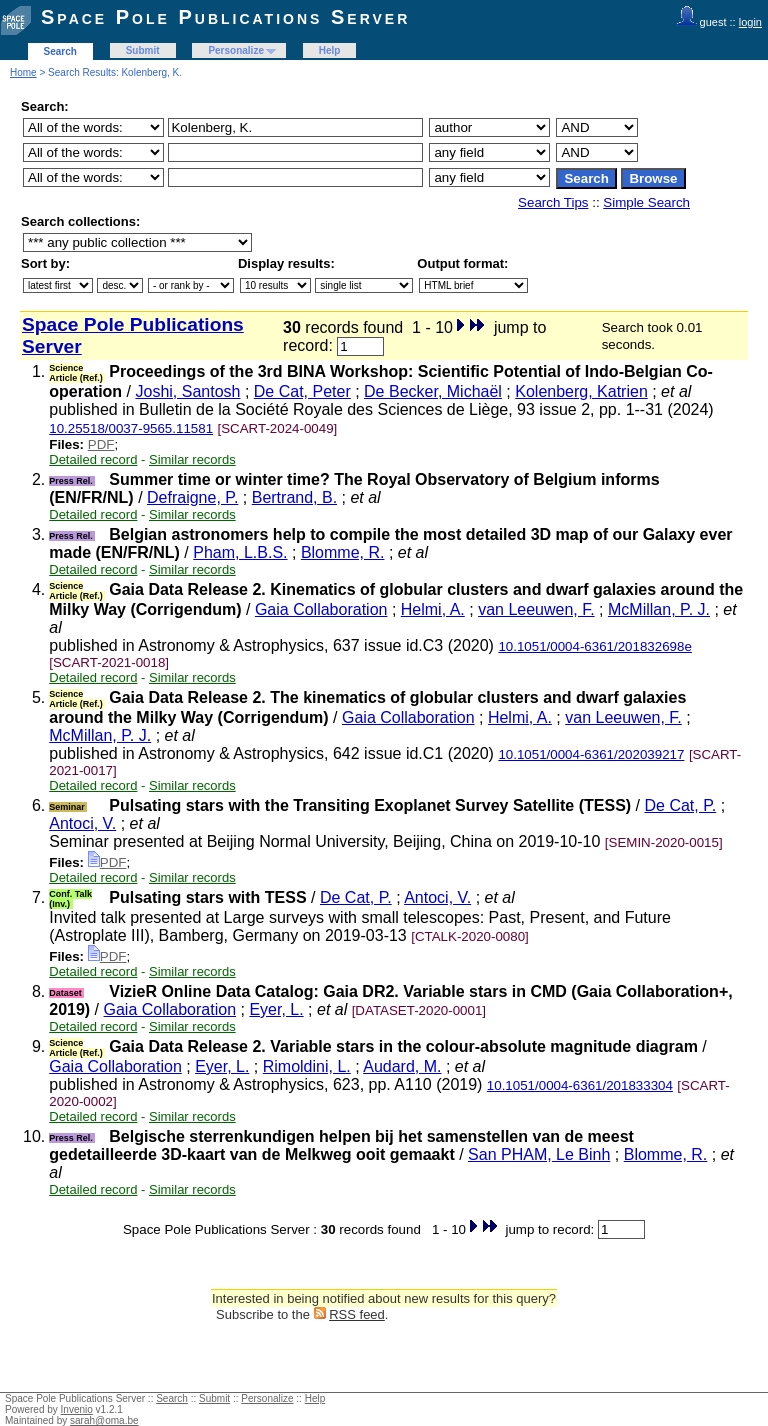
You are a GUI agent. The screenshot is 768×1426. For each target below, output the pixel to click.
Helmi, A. (433, 609)
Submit (143, 50)
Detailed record (93, 459)
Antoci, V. (82, 823)
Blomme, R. (343, 552)
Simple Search (646, 202)
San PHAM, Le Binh (539, 1154)
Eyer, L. (276, 1009)
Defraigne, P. (192, 497)
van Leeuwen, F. (536, 609)
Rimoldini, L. (307, 1066)
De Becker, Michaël (433, 391)
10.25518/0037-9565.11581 (131, 428)
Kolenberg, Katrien (581, 391)
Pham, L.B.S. (240, 552)
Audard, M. (402, 1066)
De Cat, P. (681, 805)
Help (330, 50)
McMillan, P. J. (659, 609)
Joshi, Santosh (187, 391)
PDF (101, 444)
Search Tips (553, 202)
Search (60, 51)
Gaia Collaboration (321, 609)
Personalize (236, 50)
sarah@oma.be (104, 1420)
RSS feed (357, 1314)
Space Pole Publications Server (225, 17)
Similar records (192, 459)
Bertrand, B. (294, 497)
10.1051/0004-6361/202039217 (591, 754)
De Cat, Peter (302, 391)
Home (23, 72)
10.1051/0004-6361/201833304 (580, 1085)
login (750, 22)
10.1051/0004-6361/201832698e (594, 646)
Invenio (77, 1409)
